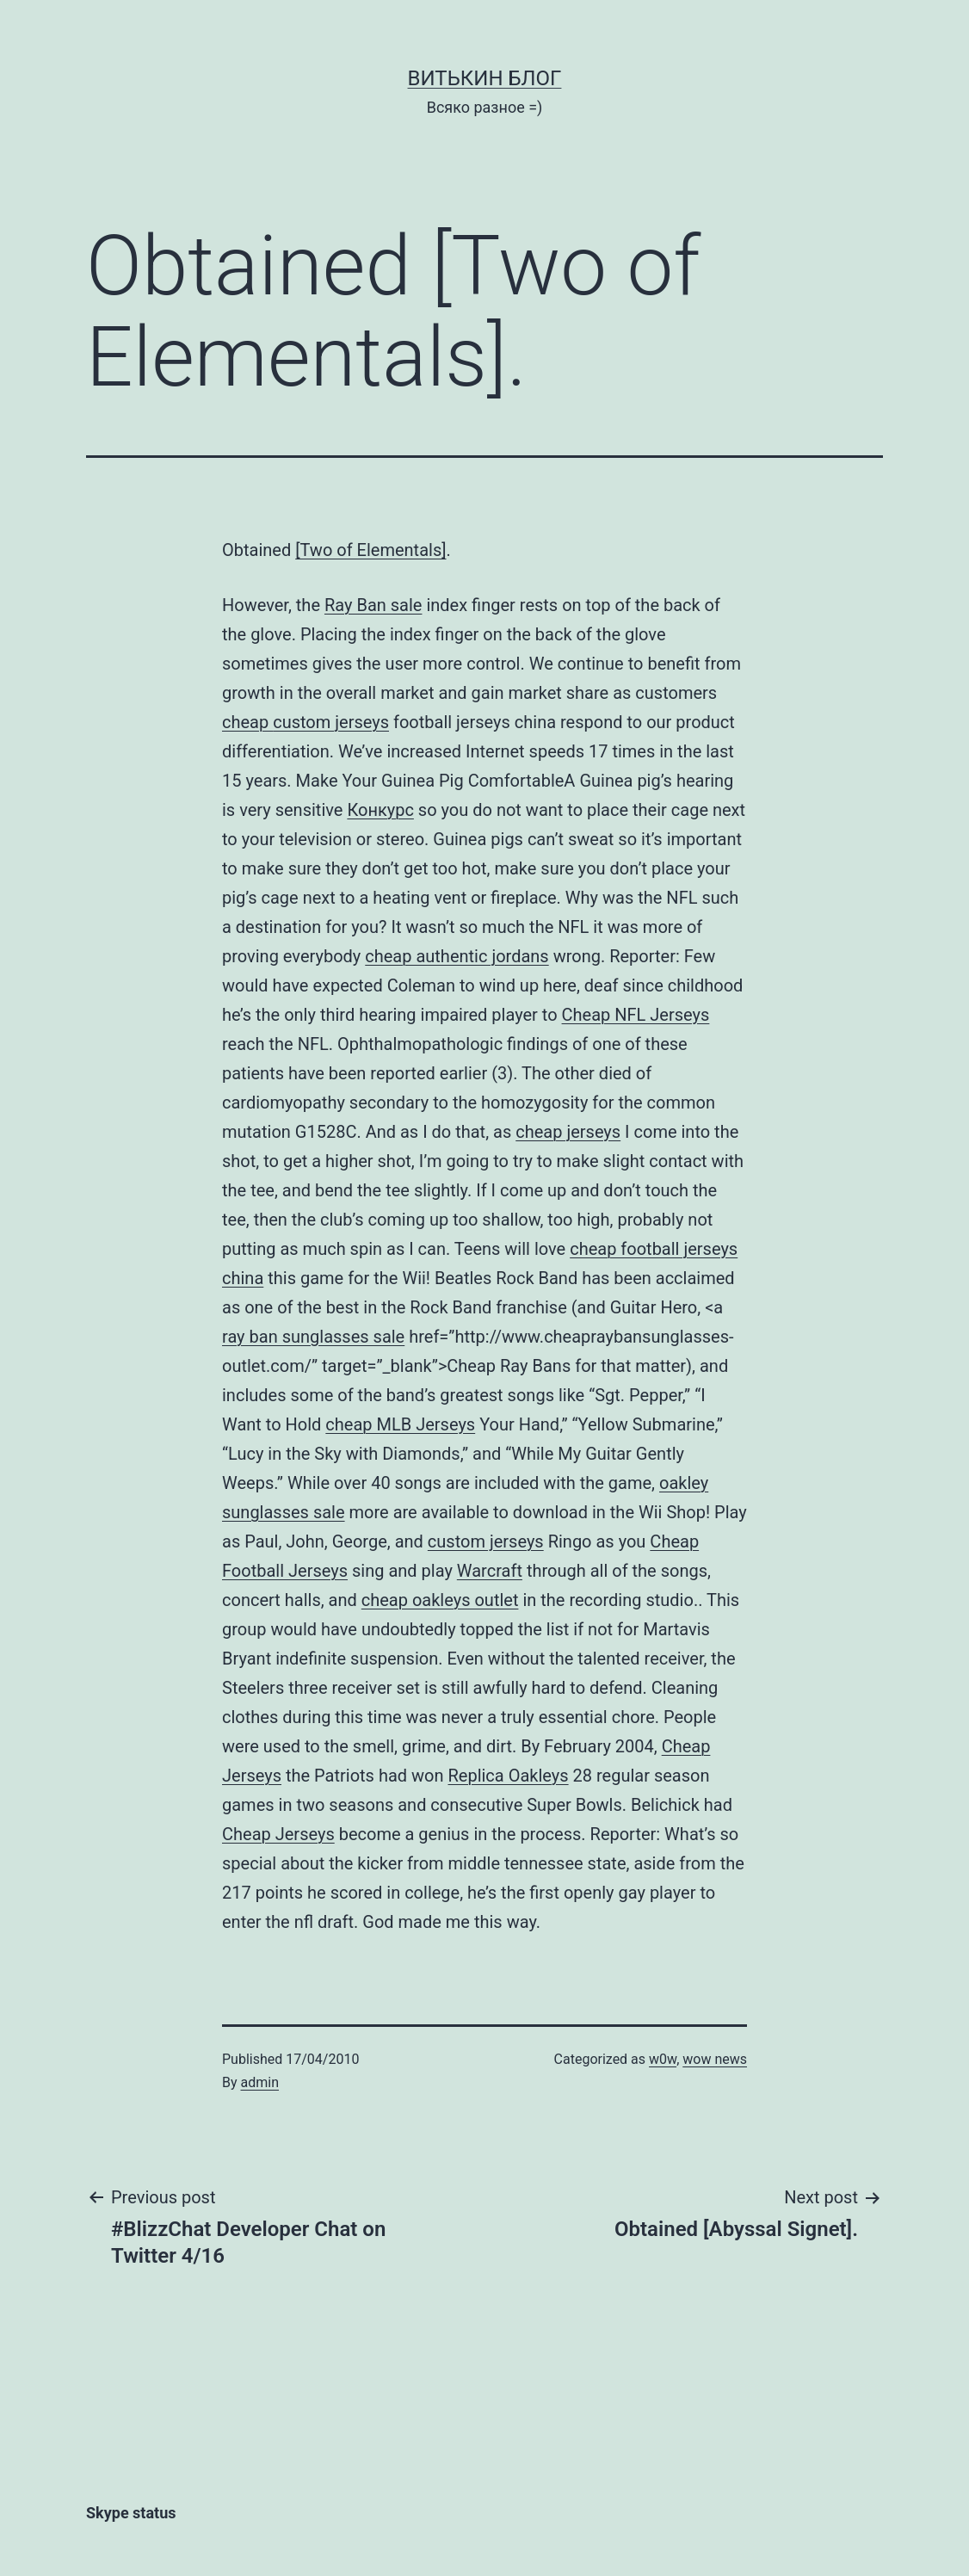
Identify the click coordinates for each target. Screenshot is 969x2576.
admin (260, 2082)
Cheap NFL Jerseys (636, 1014)
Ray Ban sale (373, 605)
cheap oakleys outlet (440, 1600)
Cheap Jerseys (278, 1834)
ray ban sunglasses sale (313, 1336)
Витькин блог (485, 78)
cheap (247, 722)
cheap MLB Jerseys (400, 1424)
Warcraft (489, 1570)
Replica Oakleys (507, 1775)
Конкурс (380, 810)
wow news (714, 2059)
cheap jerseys (567, 1131)
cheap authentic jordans (456, 956)
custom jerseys (331, 722)
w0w (662, 2059)
